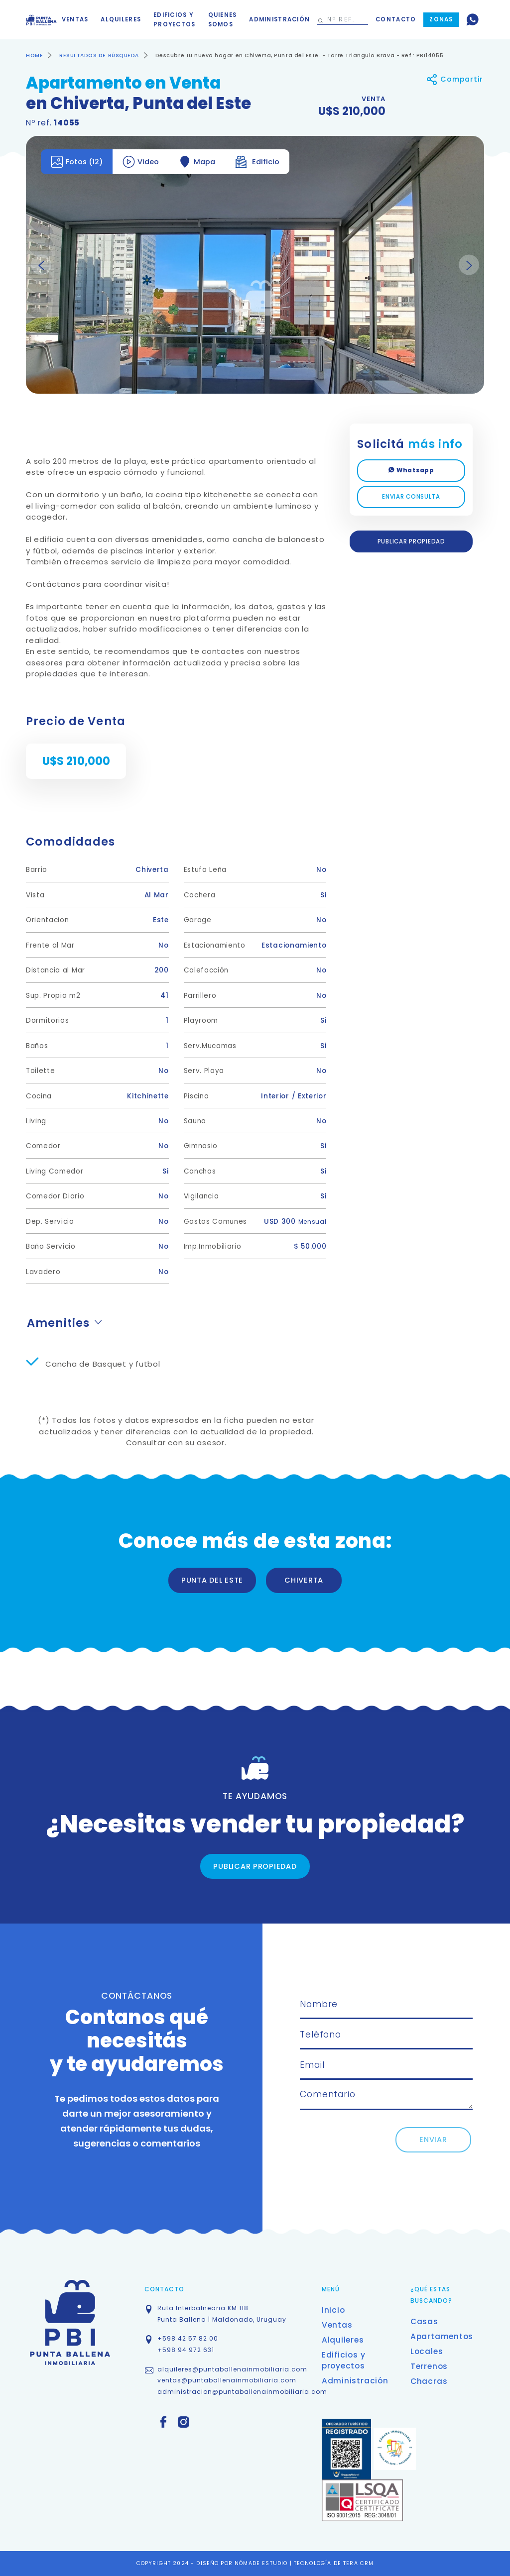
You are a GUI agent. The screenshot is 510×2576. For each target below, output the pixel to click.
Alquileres (121, 19)
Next (469, 265)
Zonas (441, 19)
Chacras (428, 2381)
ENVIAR (433, 2140)
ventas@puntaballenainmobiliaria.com (226, 2380)
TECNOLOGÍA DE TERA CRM (334, 2563)
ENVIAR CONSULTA (411, 497)
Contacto (396, 19)
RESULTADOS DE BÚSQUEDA (99, 55)
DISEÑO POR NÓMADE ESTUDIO (242, 2563)
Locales (426, 2351)
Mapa (197, 162)
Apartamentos (441, 2336)
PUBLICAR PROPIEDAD (411, 541)
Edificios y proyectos (174, 19)
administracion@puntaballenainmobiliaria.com (242, 2391)
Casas (424, 2321)
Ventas (75, 19)
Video (141, 162)
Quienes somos (222, 19)
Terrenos (429, 2366)
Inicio (333, 2310)
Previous (41, 265)
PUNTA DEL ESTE (212, 1580)
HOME (34, 55)
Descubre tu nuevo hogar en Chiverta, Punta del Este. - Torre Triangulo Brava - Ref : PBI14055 (299, 55)
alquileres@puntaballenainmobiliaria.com (232, 2369)
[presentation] (375, 2146)
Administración (279, 19)
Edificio (257, 162)
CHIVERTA (303, 1580)
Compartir (454, 79)
